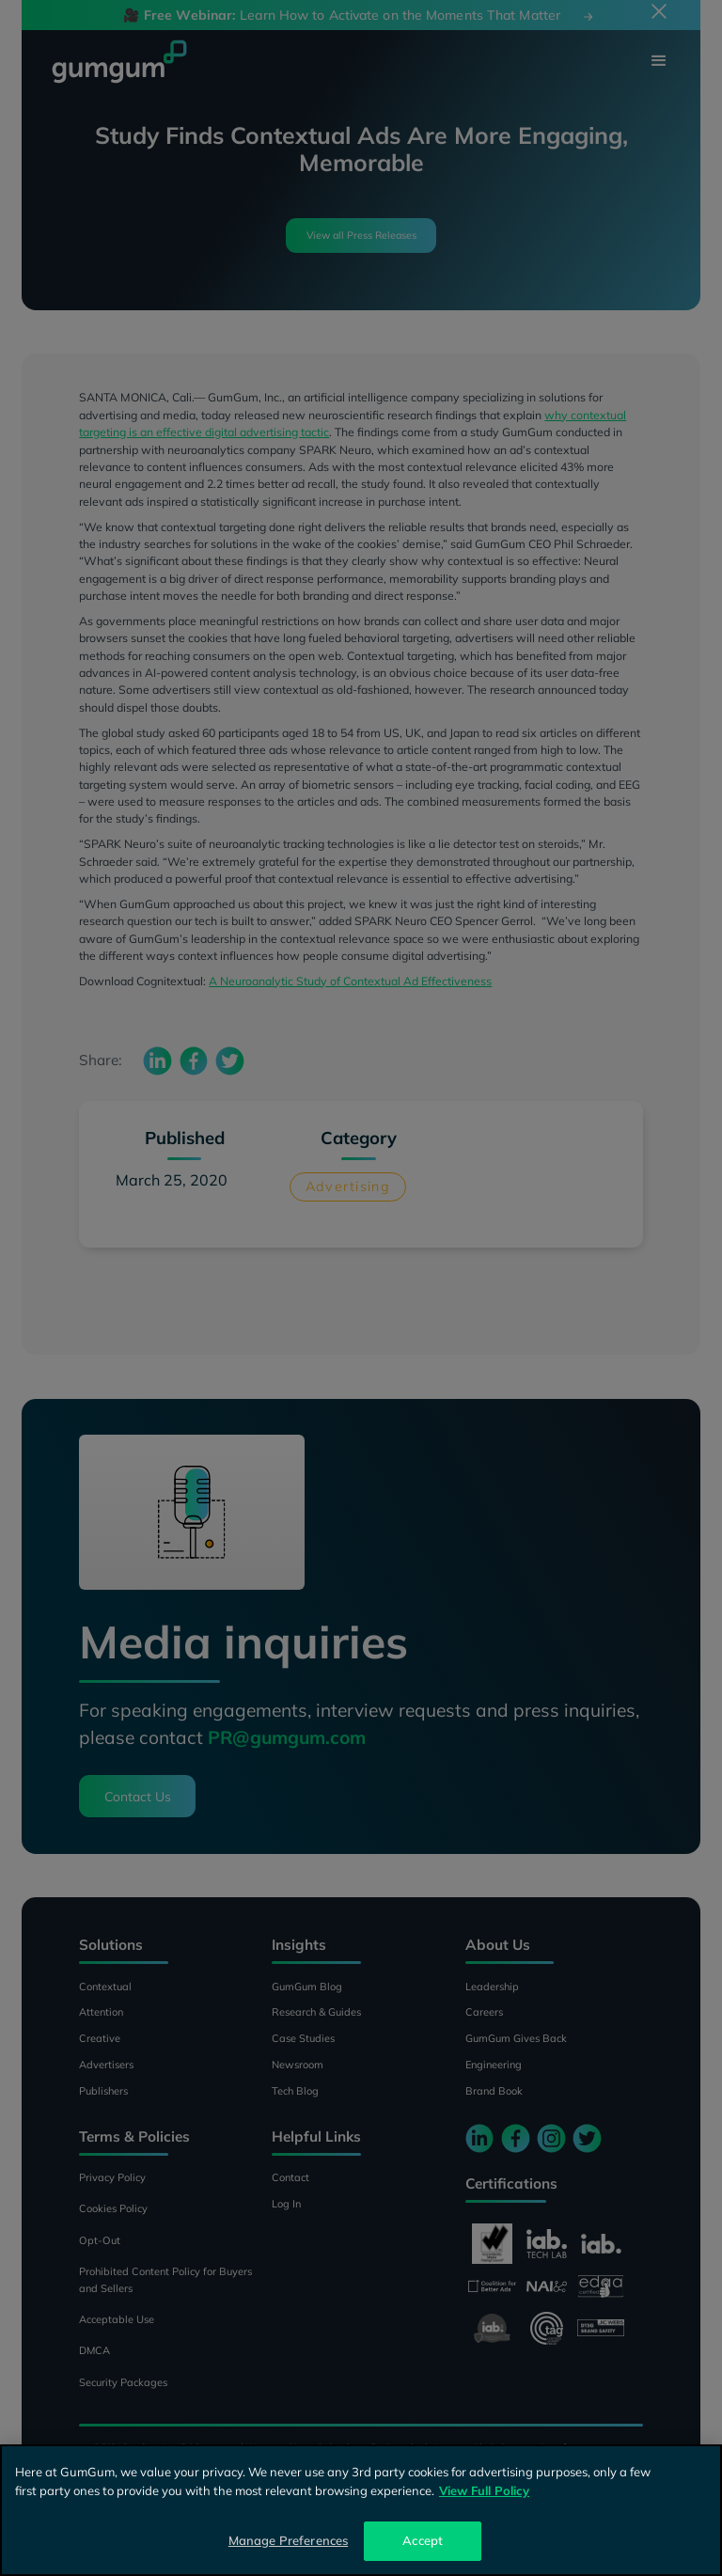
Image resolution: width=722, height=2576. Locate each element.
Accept (422, 2540)
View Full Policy (484, 2490)
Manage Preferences (288, 2540)
